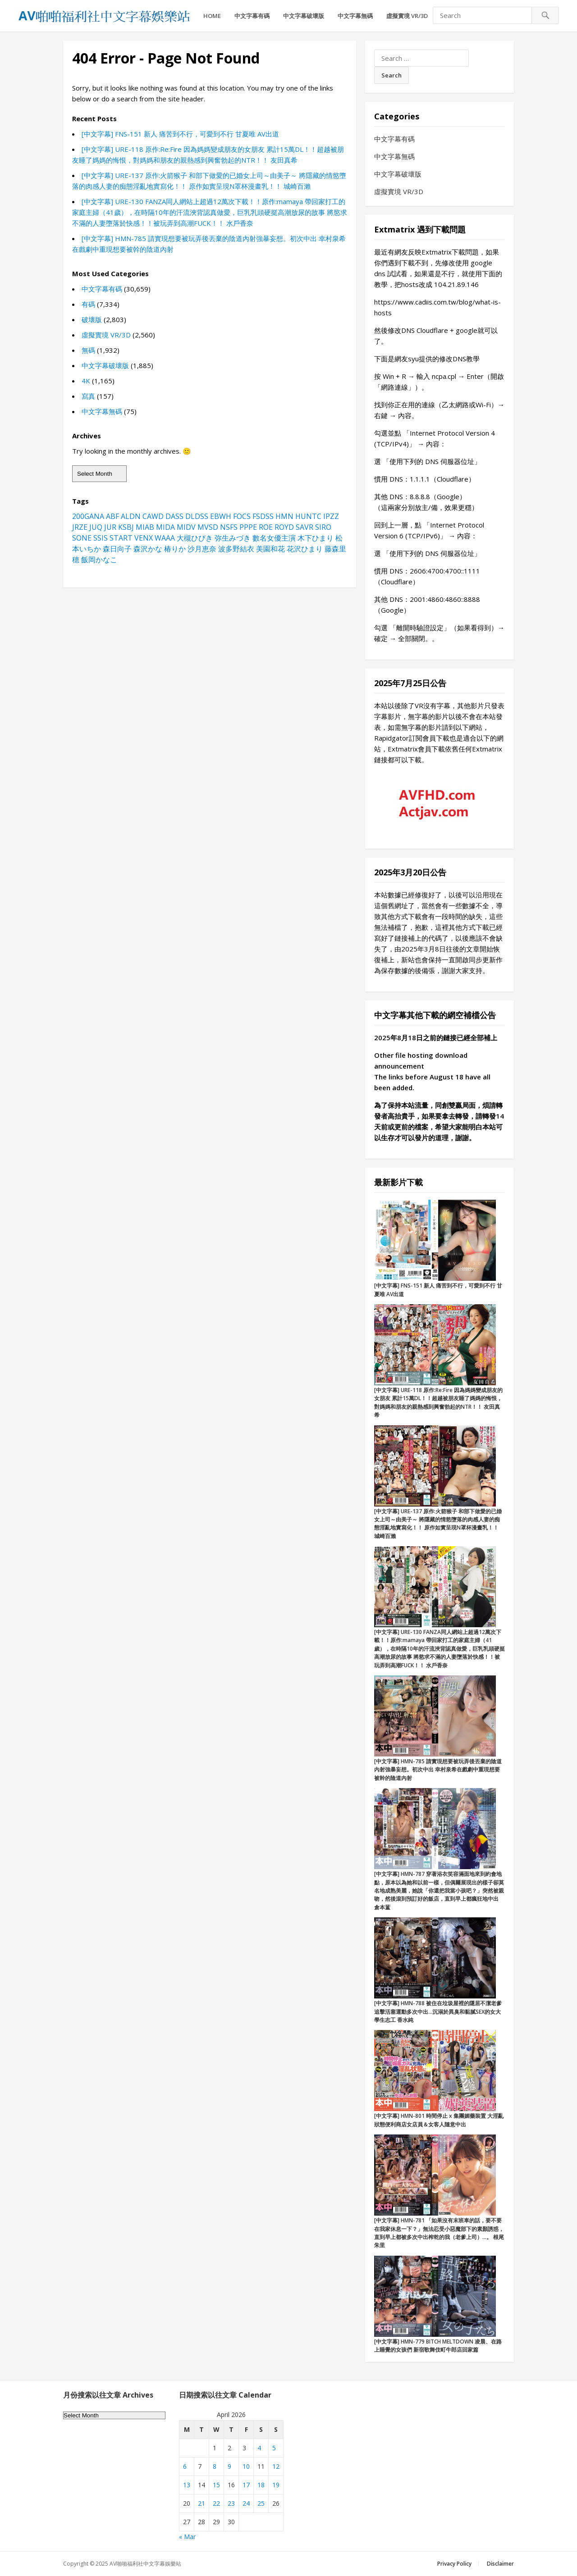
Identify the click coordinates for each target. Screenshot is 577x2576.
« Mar (187, 2536)
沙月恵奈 (202, 549)
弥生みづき (233, 538)
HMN (284, 516)
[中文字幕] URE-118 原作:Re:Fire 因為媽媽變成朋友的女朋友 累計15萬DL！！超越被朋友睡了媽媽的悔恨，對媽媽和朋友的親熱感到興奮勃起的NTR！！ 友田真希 (438, 1402)
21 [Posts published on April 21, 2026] (201, 2503)
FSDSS (263, 516)
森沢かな (147, 549)
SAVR (304, 527)
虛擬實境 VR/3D (407, 16)
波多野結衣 (236, 549)
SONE (82, 538)
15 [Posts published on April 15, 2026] (216, 2484)
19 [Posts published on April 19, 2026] (275, 2484)
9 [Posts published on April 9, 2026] (229, 2466)
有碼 (88, 304)
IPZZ (331, 516)
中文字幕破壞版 (303, 16)
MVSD (207, 527)
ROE (266, 527)
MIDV (186, 527)
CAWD (153, 516)
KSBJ (126, 527)
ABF (112, 516)
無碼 (88, 350)
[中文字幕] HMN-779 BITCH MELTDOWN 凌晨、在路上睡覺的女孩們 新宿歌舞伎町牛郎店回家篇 (438, 2345)
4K (86, 380)
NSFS (229, 527)
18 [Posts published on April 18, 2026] (261, 2484)
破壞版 (92, 319)
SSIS (100, 538)
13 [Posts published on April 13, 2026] (186, 2484)
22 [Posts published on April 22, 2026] (216, 2503)
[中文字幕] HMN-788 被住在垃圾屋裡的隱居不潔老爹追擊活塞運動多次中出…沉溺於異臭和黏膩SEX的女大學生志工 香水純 (438, 2011)
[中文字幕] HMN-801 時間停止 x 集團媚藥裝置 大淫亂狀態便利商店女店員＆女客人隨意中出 (439, 2120)
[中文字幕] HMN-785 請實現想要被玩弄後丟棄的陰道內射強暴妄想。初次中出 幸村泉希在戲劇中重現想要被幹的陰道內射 (438, 1769)
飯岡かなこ (99, 559)
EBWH (220, 516)
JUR (110, 527)
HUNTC (308, 516)
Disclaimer (500, 2563)
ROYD (284, 527)
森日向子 (117, 549)
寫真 (88, 396)
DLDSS (196, 516)
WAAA (165, 538)
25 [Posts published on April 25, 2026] (261, 2503)
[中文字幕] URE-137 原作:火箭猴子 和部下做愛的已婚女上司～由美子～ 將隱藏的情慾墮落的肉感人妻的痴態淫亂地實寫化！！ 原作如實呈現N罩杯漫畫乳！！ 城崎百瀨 (438, 1523)
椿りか (175, 549)
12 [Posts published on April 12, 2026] (275, 2466)
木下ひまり (316, 538)
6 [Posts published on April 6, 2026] (185, 2466)
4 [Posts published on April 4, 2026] (259, 2448)
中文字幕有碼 (252, 16)
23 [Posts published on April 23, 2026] (231, 2503)
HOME (212, 16)
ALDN (131, 516)
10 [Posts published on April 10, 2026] (246, 2466)
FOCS (242, 516)
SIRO (323, 527)
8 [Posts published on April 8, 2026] (214, 2466)
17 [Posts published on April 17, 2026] (246, 2484)
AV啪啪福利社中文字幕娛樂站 (145, 2563)
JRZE (79, 527)
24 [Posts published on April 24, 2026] (246, 2503)
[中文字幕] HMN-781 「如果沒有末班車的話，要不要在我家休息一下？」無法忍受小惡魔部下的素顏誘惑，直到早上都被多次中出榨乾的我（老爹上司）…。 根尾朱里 (439, 2232)
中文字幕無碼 (355, 16)
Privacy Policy (454, 2563)
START (121, 538)
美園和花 (270, 549)
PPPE (248, 527)
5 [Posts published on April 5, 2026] (274, 2448)
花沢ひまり (305, 549)
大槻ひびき (195, 538)
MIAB (145, 527)
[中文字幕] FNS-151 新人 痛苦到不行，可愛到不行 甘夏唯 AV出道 (180, 133)
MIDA (165, 527)
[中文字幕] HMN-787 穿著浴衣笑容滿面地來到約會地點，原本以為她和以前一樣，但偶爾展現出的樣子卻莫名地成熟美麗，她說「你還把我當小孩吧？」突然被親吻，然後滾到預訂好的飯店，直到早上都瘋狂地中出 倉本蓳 (439, 1890)
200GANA (88, 516)
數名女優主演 (274, 538)
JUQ (95, 527)
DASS (174, 516)
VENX (143, 538)
